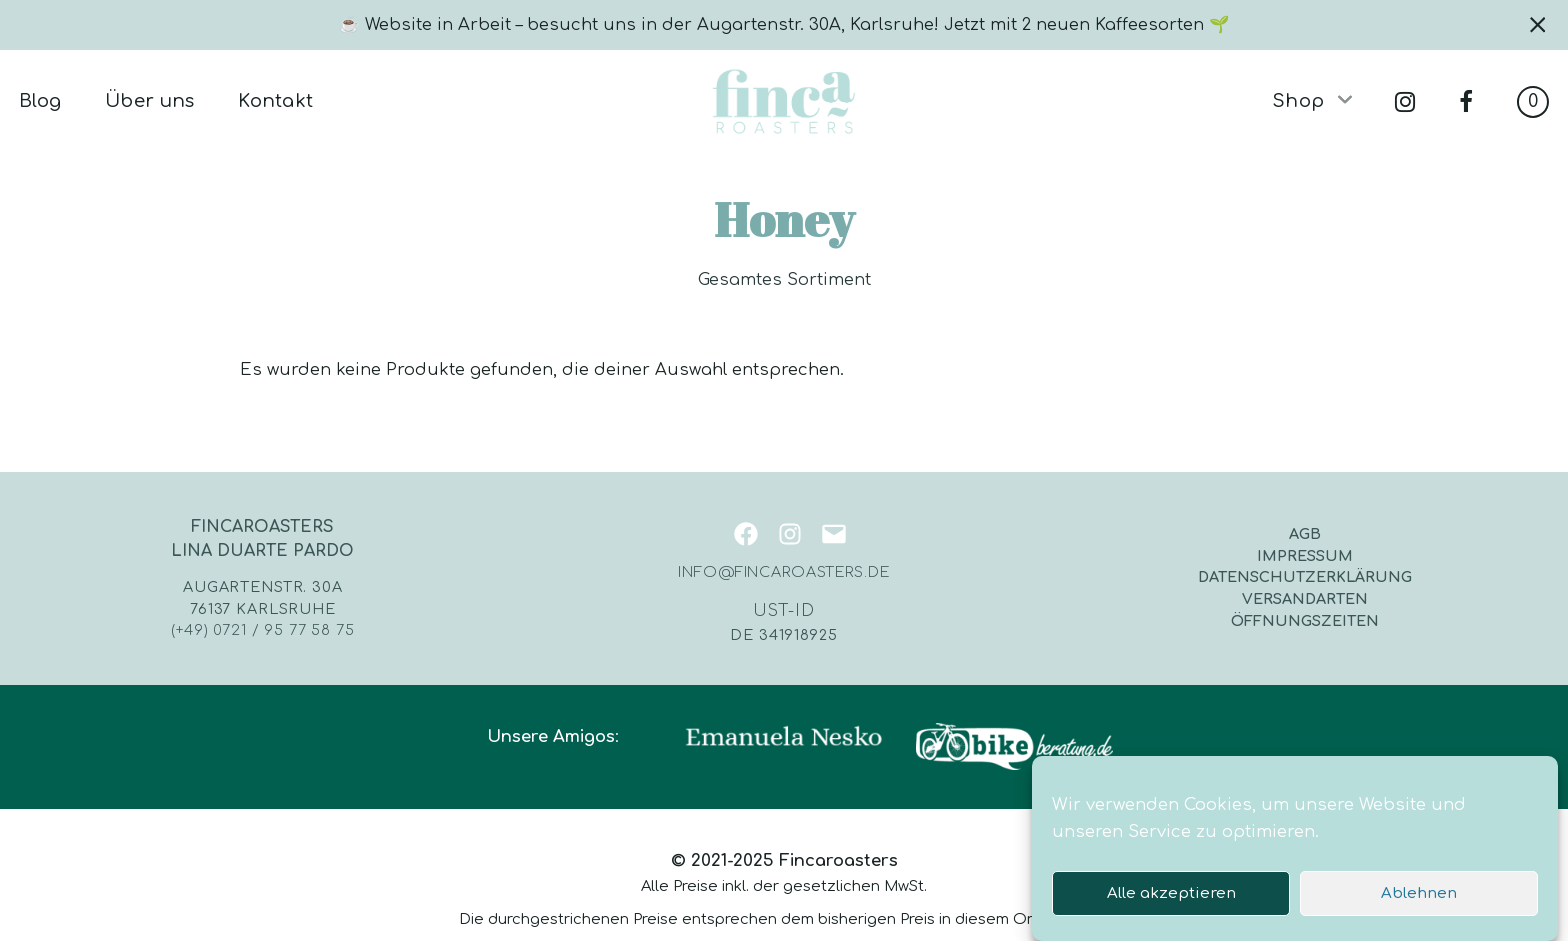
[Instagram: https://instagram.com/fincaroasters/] (784, 534)
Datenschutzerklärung (1305, 577)
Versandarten (1305, 599)
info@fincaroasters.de (783, 572)
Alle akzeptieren (1171, 902)
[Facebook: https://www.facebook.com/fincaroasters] (740, 534)
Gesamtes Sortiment (784, 280)
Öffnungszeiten (1305, 621)
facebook (1466, 102)
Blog (40, 101)
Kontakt (275, 101)
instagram (1405, 102)
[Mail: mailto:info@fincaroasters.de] (828, 534)
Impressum (1305, 556)
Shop (1298, 101)
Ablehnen (1419, 902)
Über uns (150, 101)
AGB (1305, 534)
